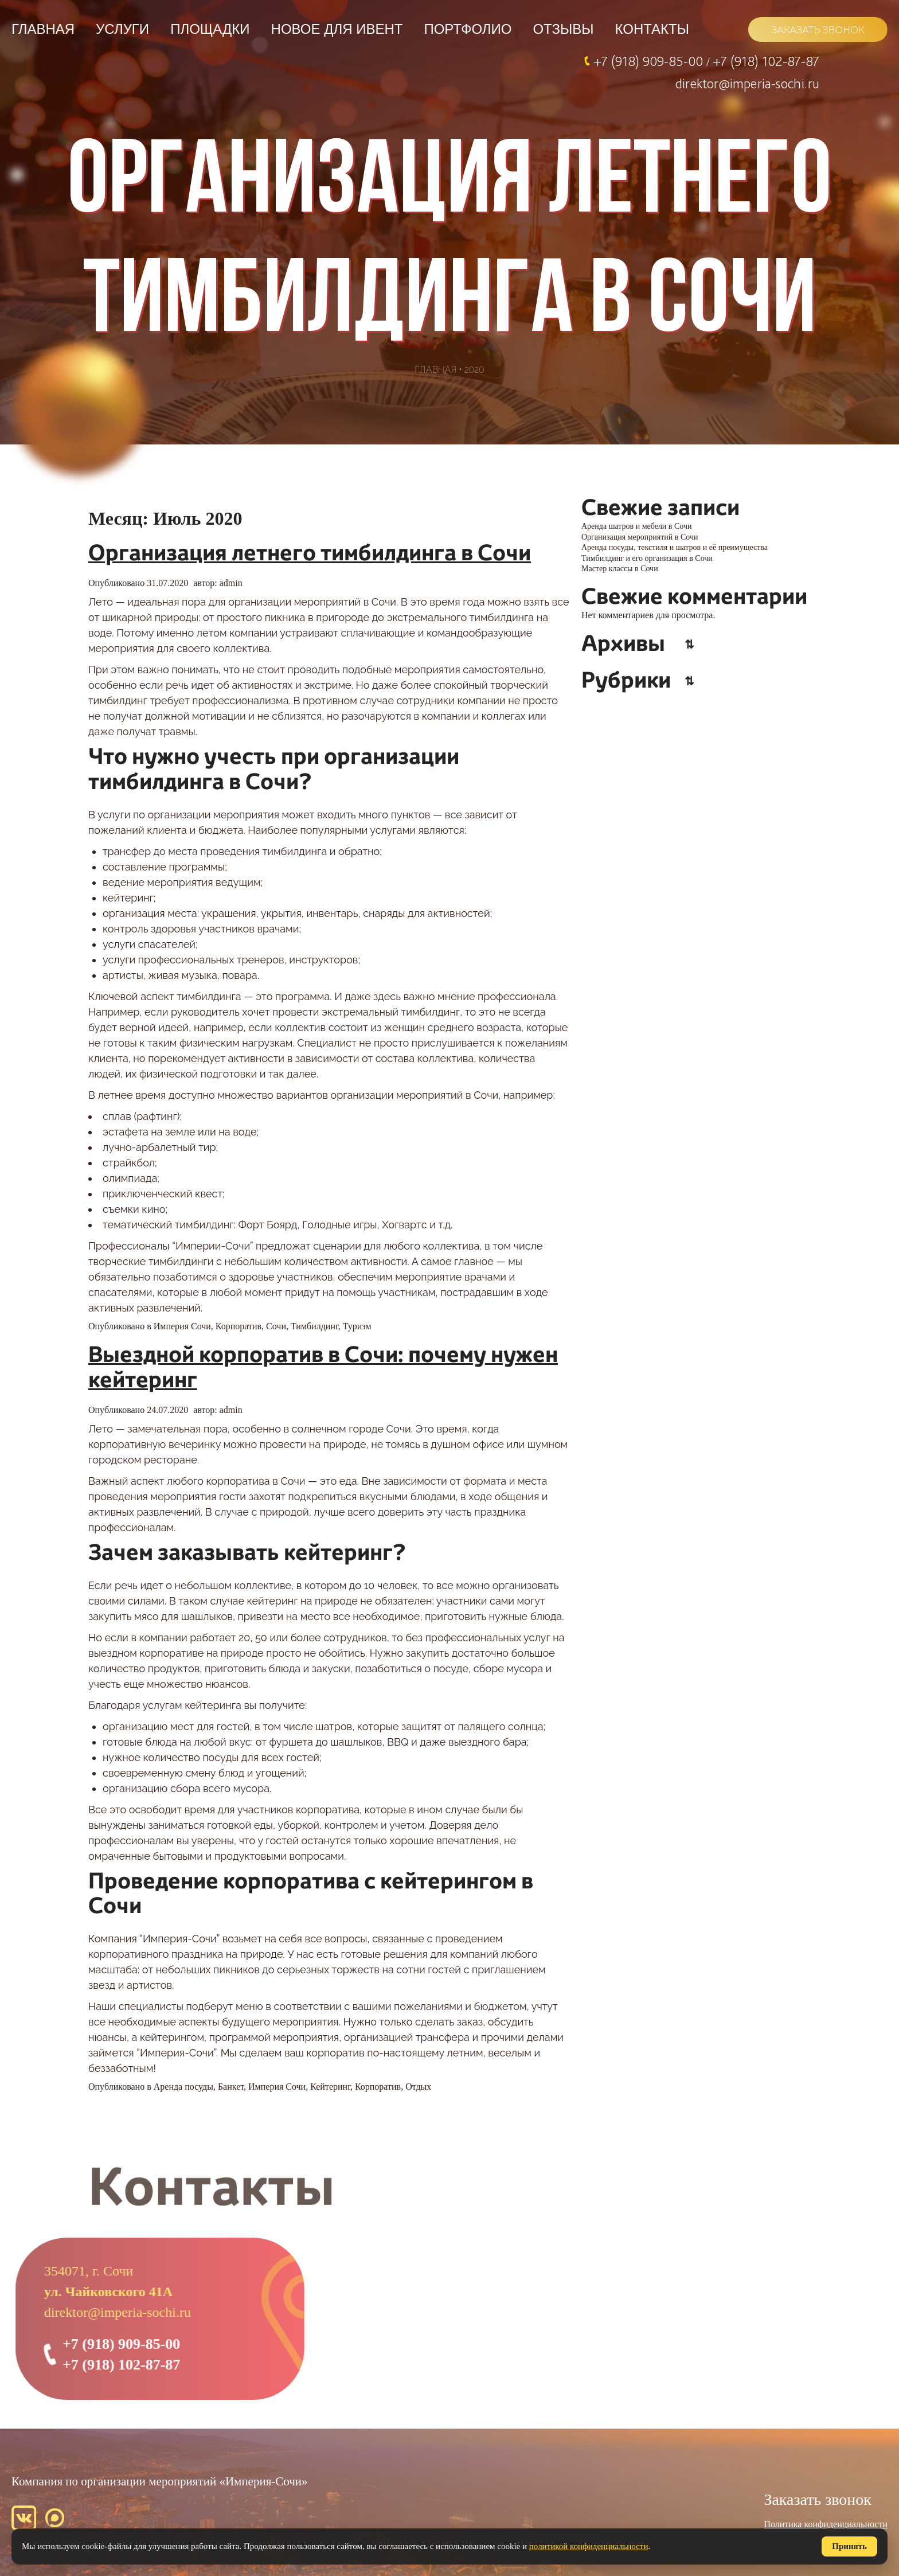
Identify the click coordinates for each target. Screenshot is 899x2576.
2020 (474, 369)
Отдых (418, 2086)
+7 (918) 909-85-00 (649, 60)
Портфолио (467, 29)
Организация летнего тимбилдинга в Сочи (309, 553)
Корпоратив (238, 1326)
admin (231, 583)
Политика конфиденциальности (826, 2524)
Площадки (209, 29)
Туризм (357, 1326)
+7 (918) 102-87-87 (766, 60)
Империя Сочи (182, 1326)
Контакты (652, 29)
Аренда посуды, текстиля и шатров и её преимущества (674, 547)
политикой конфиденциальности (588, 2546)
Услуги (122, 29)
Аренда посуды (183, 2086)
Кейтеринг (330, 2086)
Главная (43, 29)
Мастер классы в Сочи (619, 568)
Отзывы (563, 29)
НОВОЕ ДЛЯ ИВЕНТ (337, 29)
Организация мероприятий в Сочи (639, 537)
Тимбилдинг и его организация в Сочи (647, 558)
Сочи (276, 1326)
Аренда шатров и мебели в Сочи (636, 526)
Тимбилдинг (314, 1326)
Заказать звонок (817, 2499)
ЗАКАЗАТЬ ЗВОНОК (818, 30)
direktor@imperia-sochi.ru (747, 83)
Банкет (231, 2086)
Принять (849, 2546)
